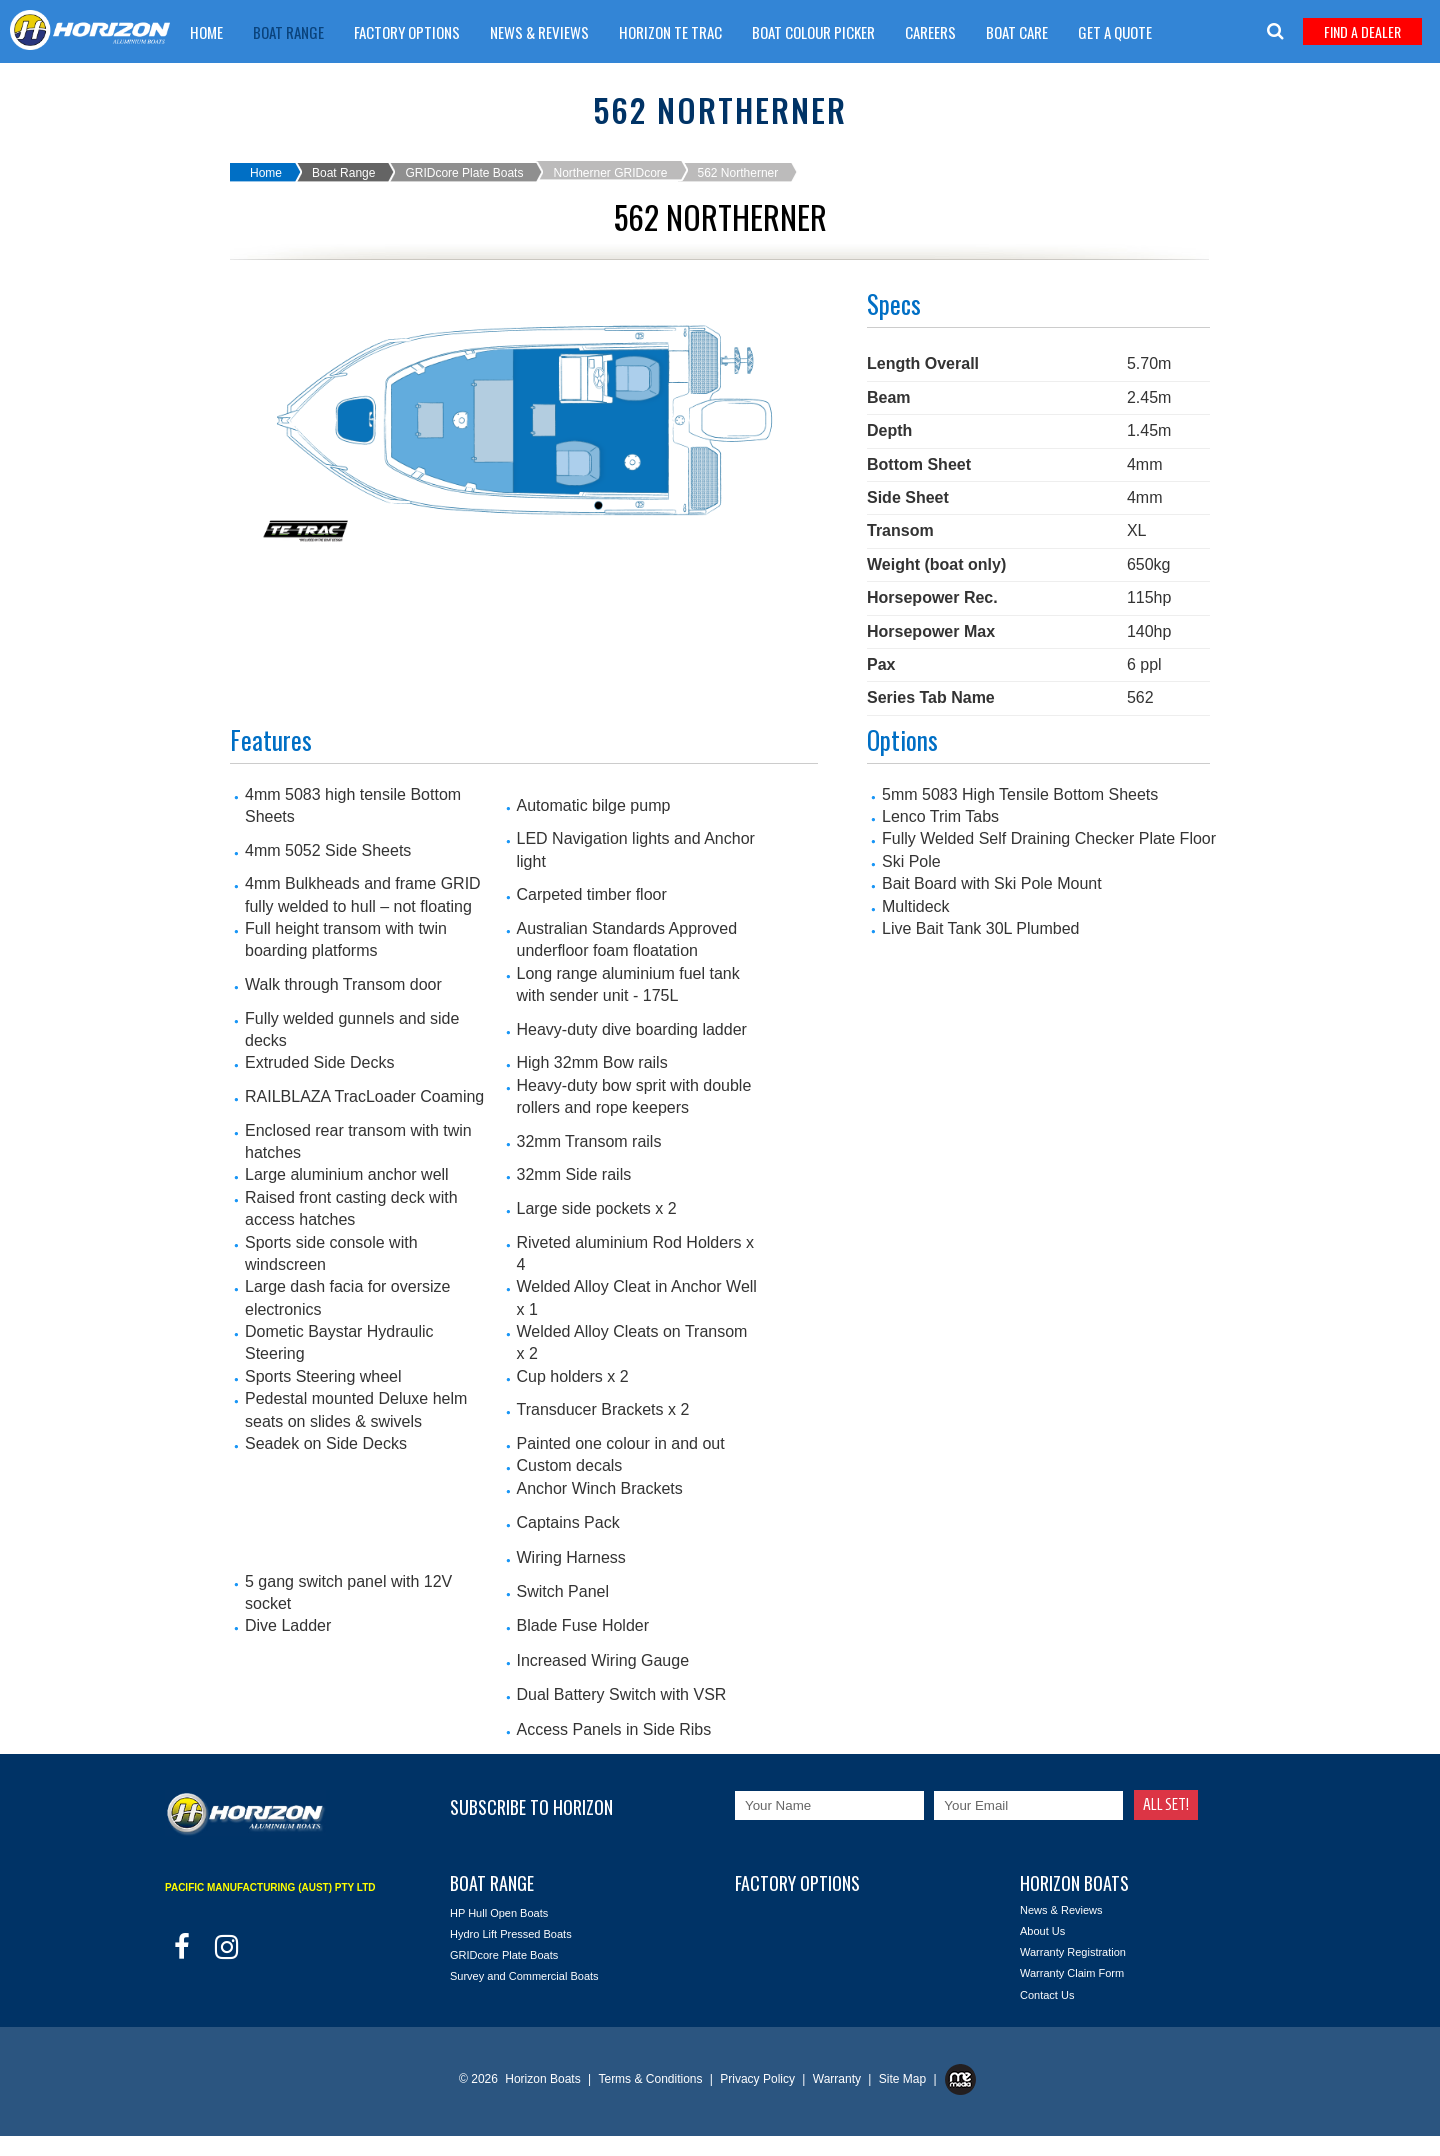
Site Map (904, 2079)
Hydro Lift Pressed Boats (511, 1934)
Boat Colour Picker (813, 32)
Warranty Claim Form (258, 83)
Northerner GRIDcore (610, 173)
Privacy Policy (759, 2079)
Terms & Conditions (651, 2079)
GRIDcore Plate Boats (464, 173)
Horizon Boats (542, 2079)
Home (206, 32)
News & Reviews (539, 32)
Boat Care (1017, 32)
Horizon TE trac (670, 32)
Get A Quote (1115, 32)
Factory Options (407, 32)
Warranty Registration (1073, 1952)
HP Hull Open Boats (499, 1913)
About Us (1042, 1931)
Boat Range (288, 32)
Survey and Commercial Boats (524, 1976)
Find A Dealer (1362, 31)
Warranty (839, 2079)
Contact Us (1047, 1995)
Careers (930, 32)
